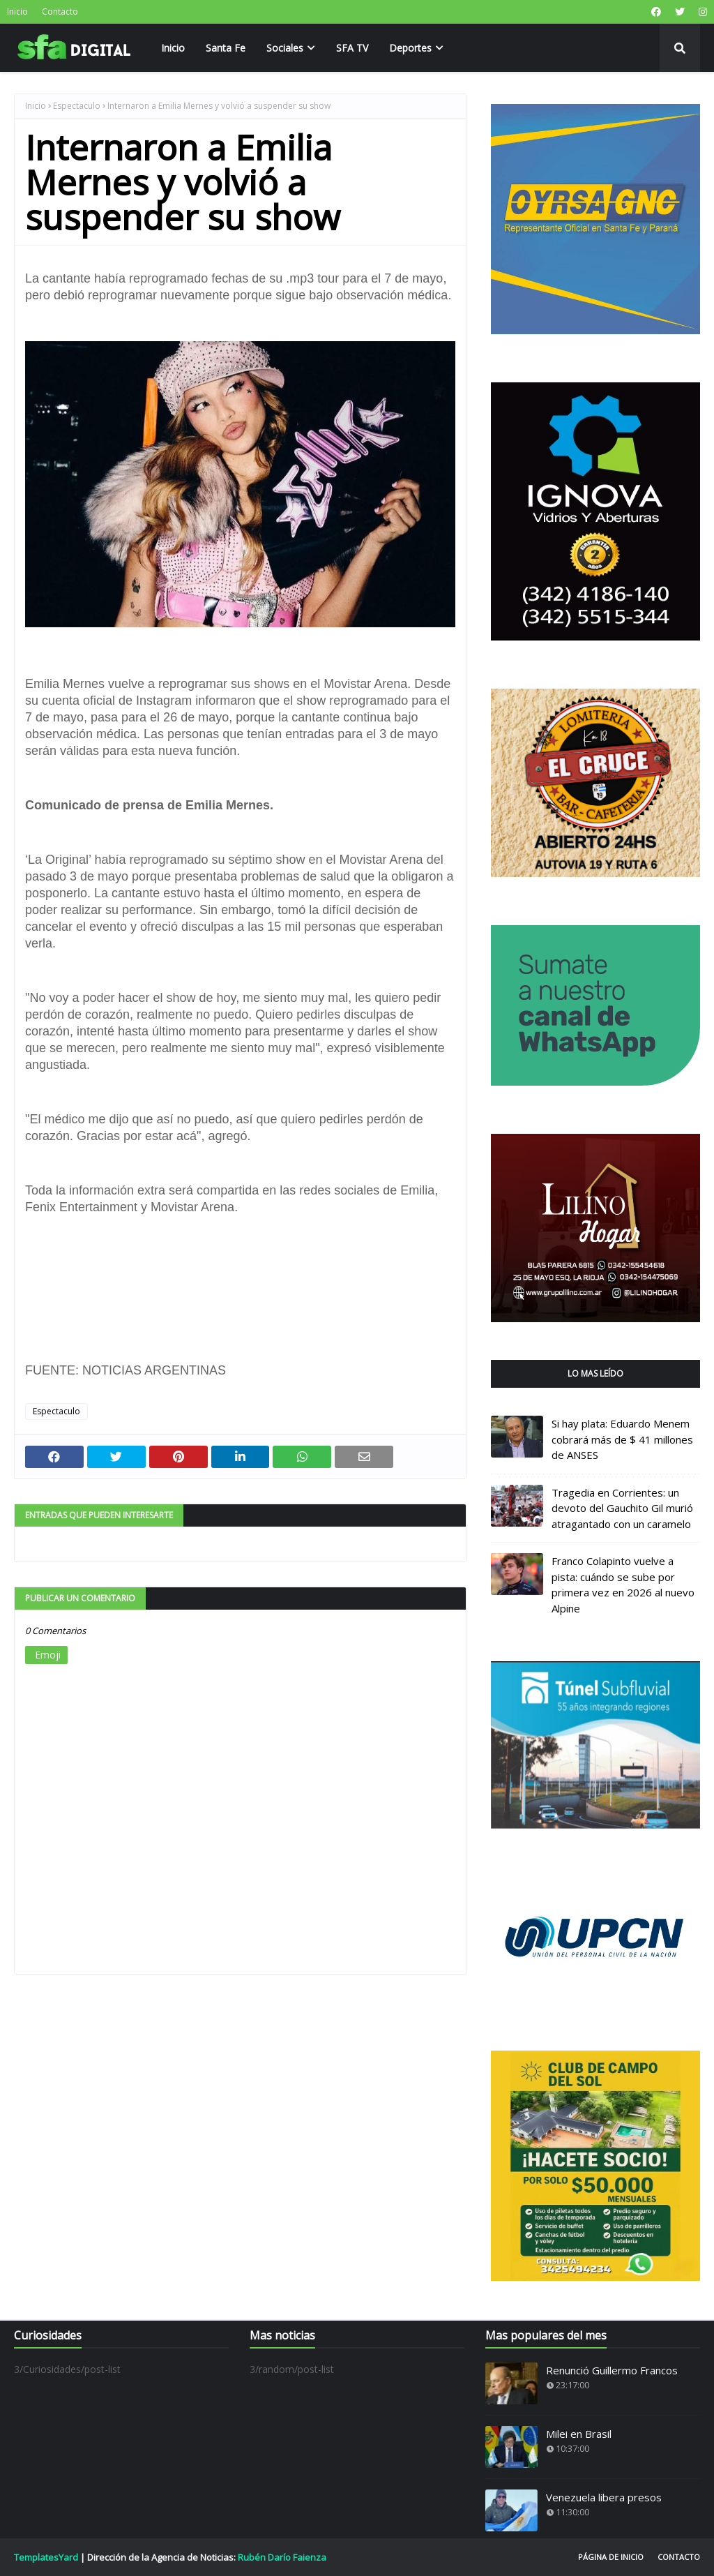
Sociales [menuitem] (284, 47)
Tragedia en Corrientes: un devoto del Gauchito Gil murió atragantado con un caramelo (622, 1508)
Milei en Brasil (579, 2434)
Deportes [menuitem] (410, 47)
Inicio (17, 11)
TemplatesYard (46, 2557)
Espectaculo (76, 106)
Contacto (60, 11)
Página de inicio (611, 2557)
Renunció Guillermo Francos (612, 2370)
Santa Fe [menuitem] (225, 47)
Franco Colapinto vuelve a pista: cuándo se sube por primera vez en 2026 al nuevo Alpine (623, 1584)
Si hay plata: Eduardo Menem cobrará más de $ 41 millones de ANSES (622, 1439)
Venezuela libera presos (604, 2497)
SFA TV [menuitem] (352, 47)
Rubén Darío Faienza (282, 2557)
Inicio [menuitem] (173, 47)
